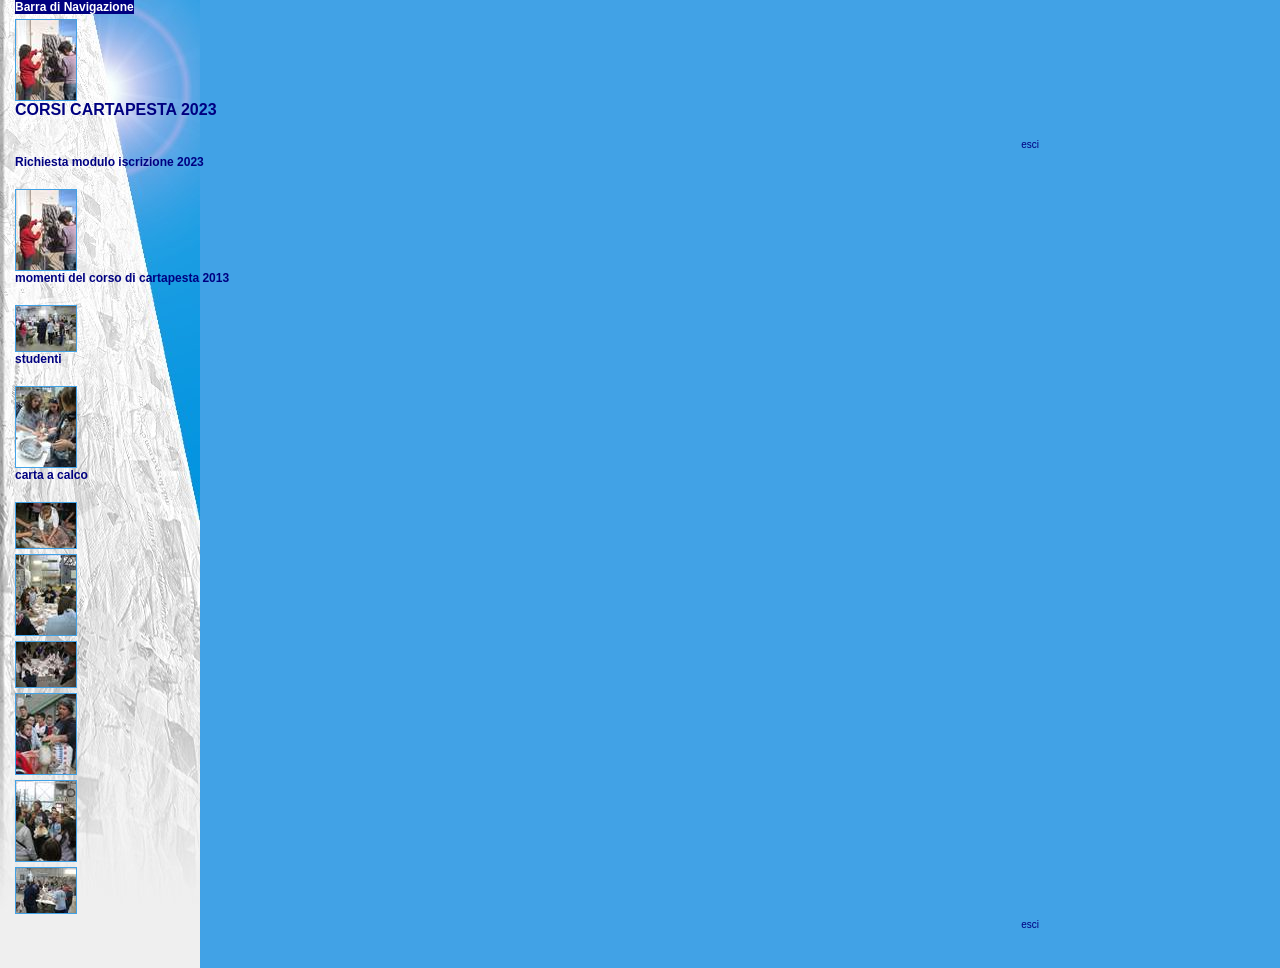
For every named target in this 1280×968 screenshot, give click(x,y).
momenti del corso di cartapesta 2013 (122, 278)
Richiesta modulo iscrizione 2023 (109, 162)
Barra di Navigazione (74, 7)
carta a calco (51, 475)
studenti (38, 359)
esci (1030, 144)
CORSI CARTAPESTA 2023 (116, 109)
